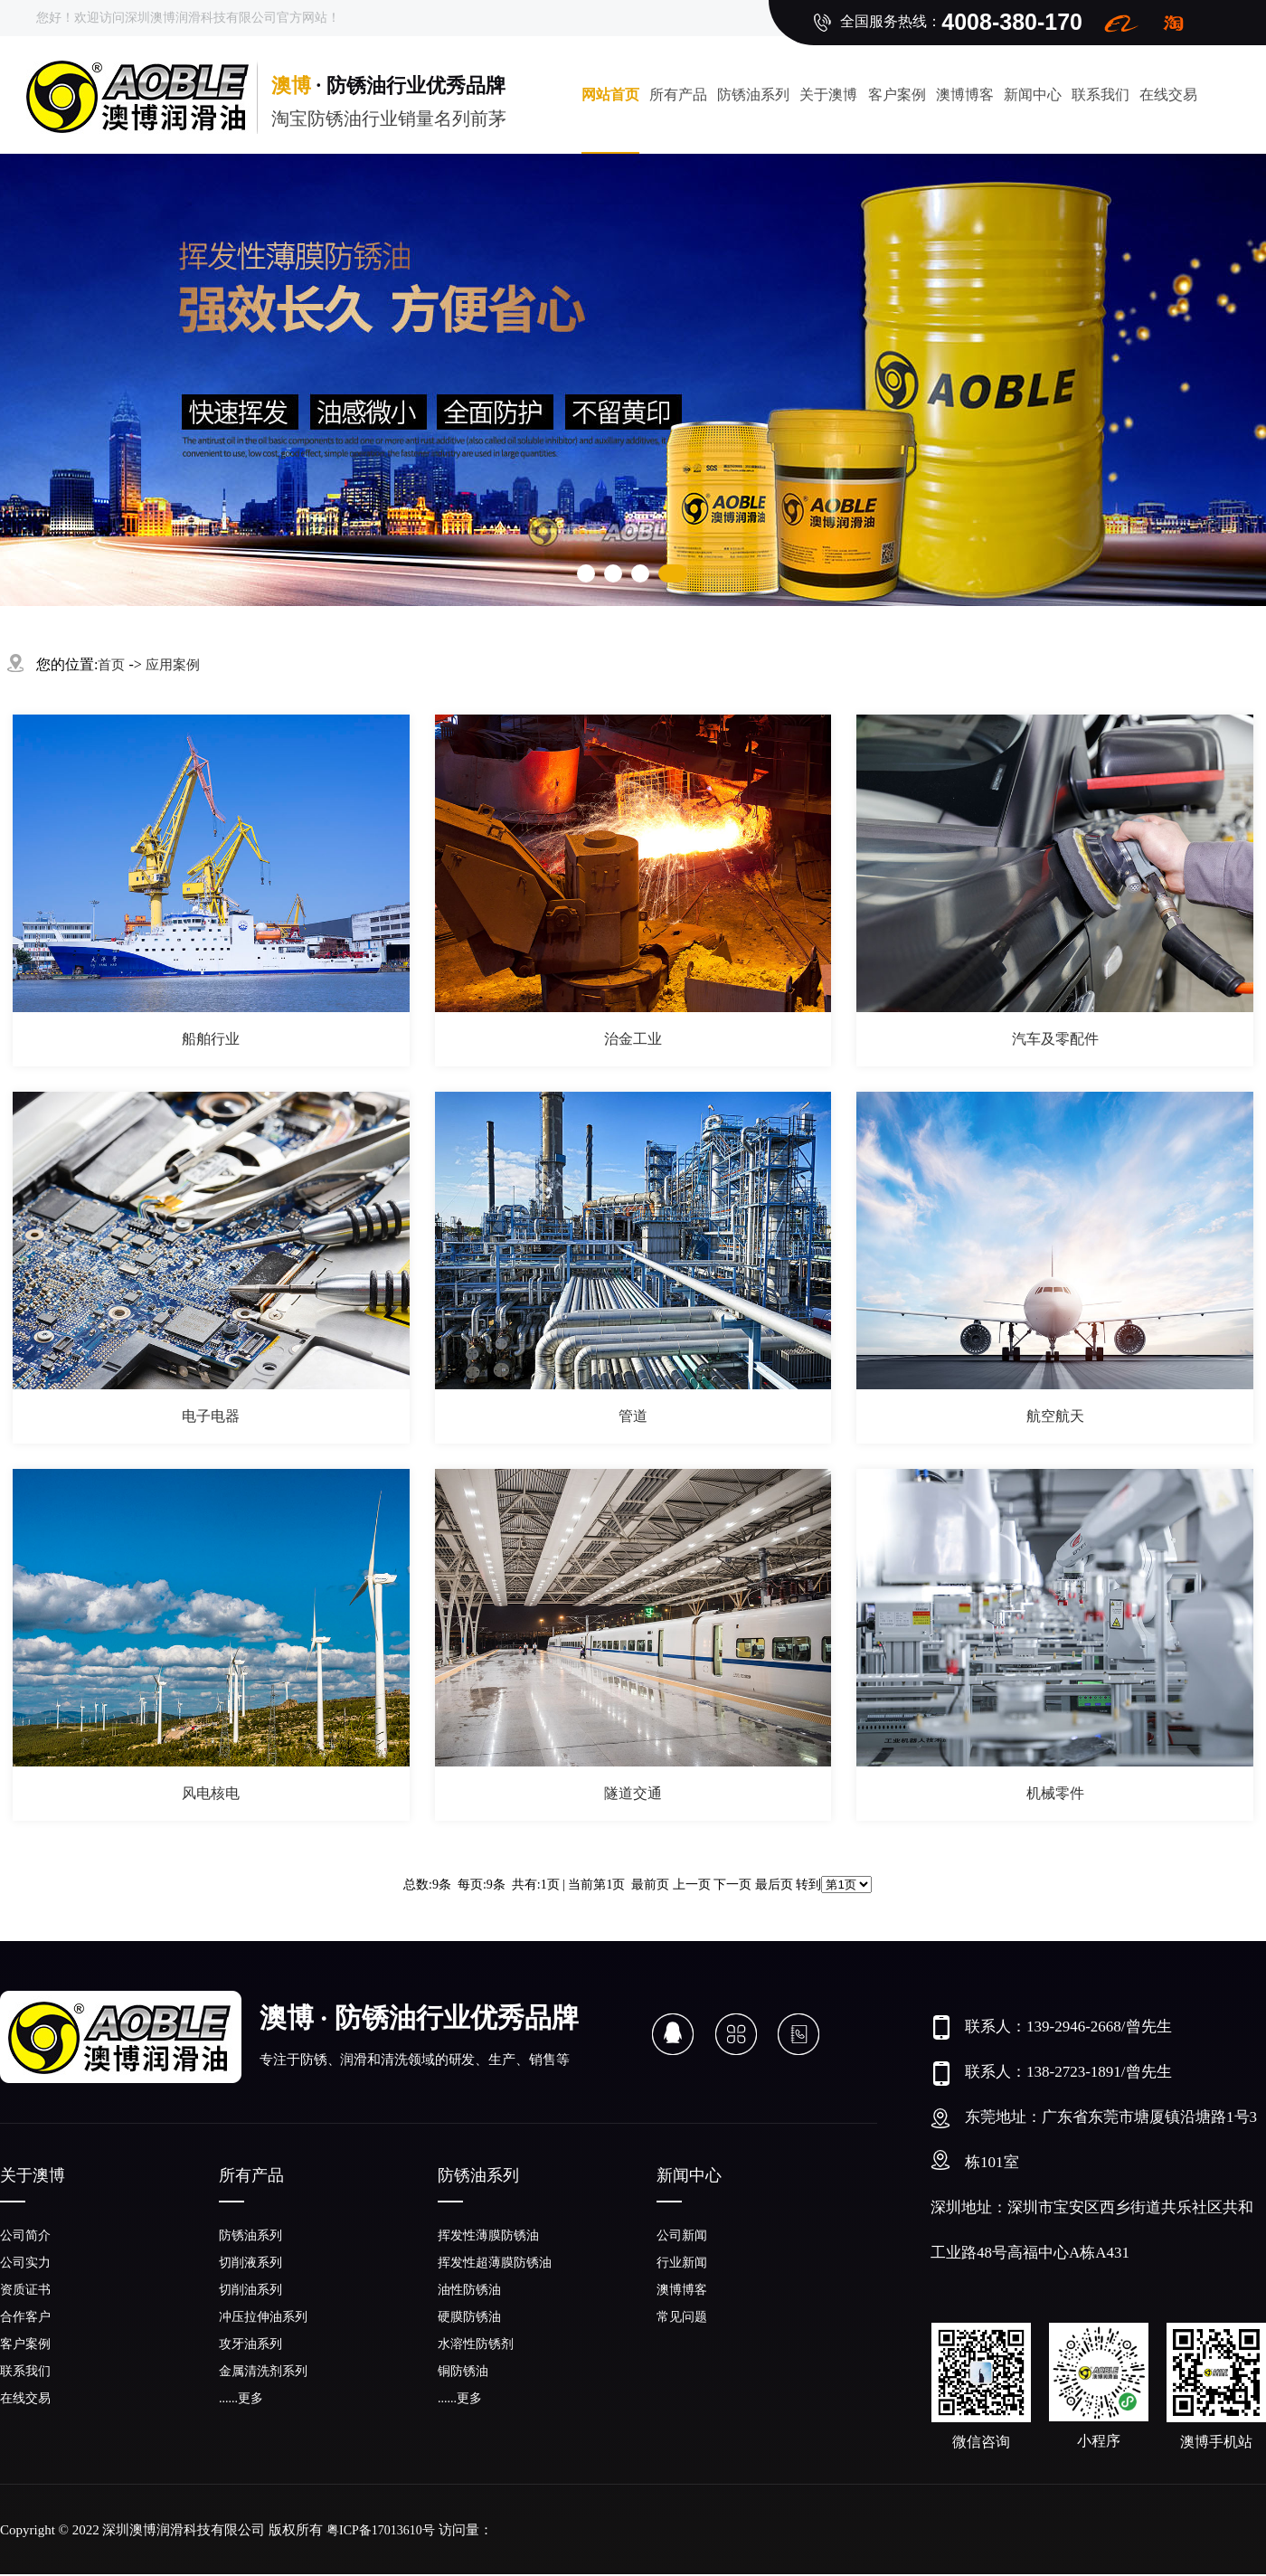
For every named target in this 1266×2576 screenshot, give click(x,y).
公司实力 (25, 2262)
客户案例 (897, 94)
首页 (111, 665)
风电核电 (211, 1793)
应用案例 (173, 665)
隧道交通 (633, 1793)
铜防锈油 (463, 2371)
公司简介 (25, 2235)
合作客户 (25, 2317)
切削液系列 (250, 2262)
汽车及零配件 (1055, 1038)
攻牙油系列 (250, 2344)
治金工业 (633, 1038)
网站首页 (610, 94)
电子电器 (211, 1416)
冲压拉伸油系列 (263, 2317)
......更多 (241, 2398)
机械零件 (1055, 1793)
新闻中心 (1033, 94)
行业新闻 (682, 2262)
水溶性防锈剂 (476, 2344)
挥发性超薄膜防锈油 (495, 2262)
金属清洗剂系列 (263, 2371)
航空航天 (1055, 1416)
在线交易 (25, 2398)
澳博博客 (965, 94)
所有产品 (678, 94)
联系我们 (1100, 94)
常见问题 (682, 2317)
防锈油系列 (753, 94)
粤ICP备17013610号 (380, 2530)
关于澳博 (828, 94)
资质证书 (25, 2290)
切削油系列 (250, 2290)
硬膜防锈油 (469, 2317)
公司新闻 (682, 2235)
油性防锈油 (469, 2290)
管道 (633, 1416)
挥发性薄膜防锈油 (488, 2235)
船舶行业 (211, 1038)
